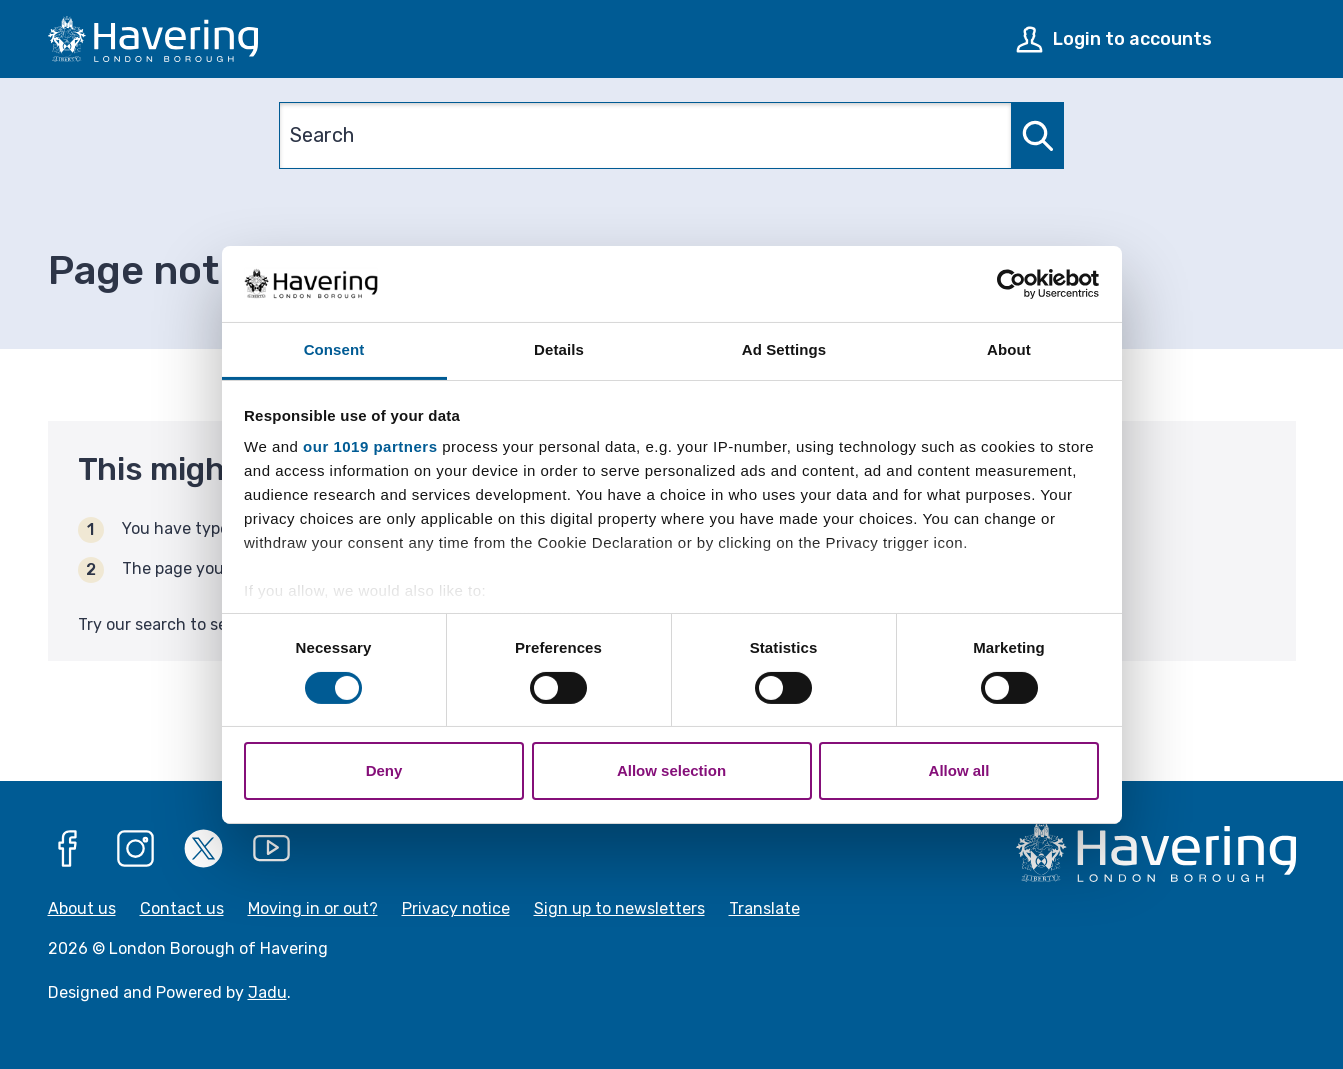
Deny (384, 770)
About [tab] (1009, 349)
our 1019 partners (370, 446)
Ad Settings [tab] (784, 349)
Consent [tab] (334, 349)
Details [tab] (559, 349)
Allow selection (671, 770)
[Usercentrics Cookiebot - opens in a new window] (1011, 284)
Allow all (959, 770)
